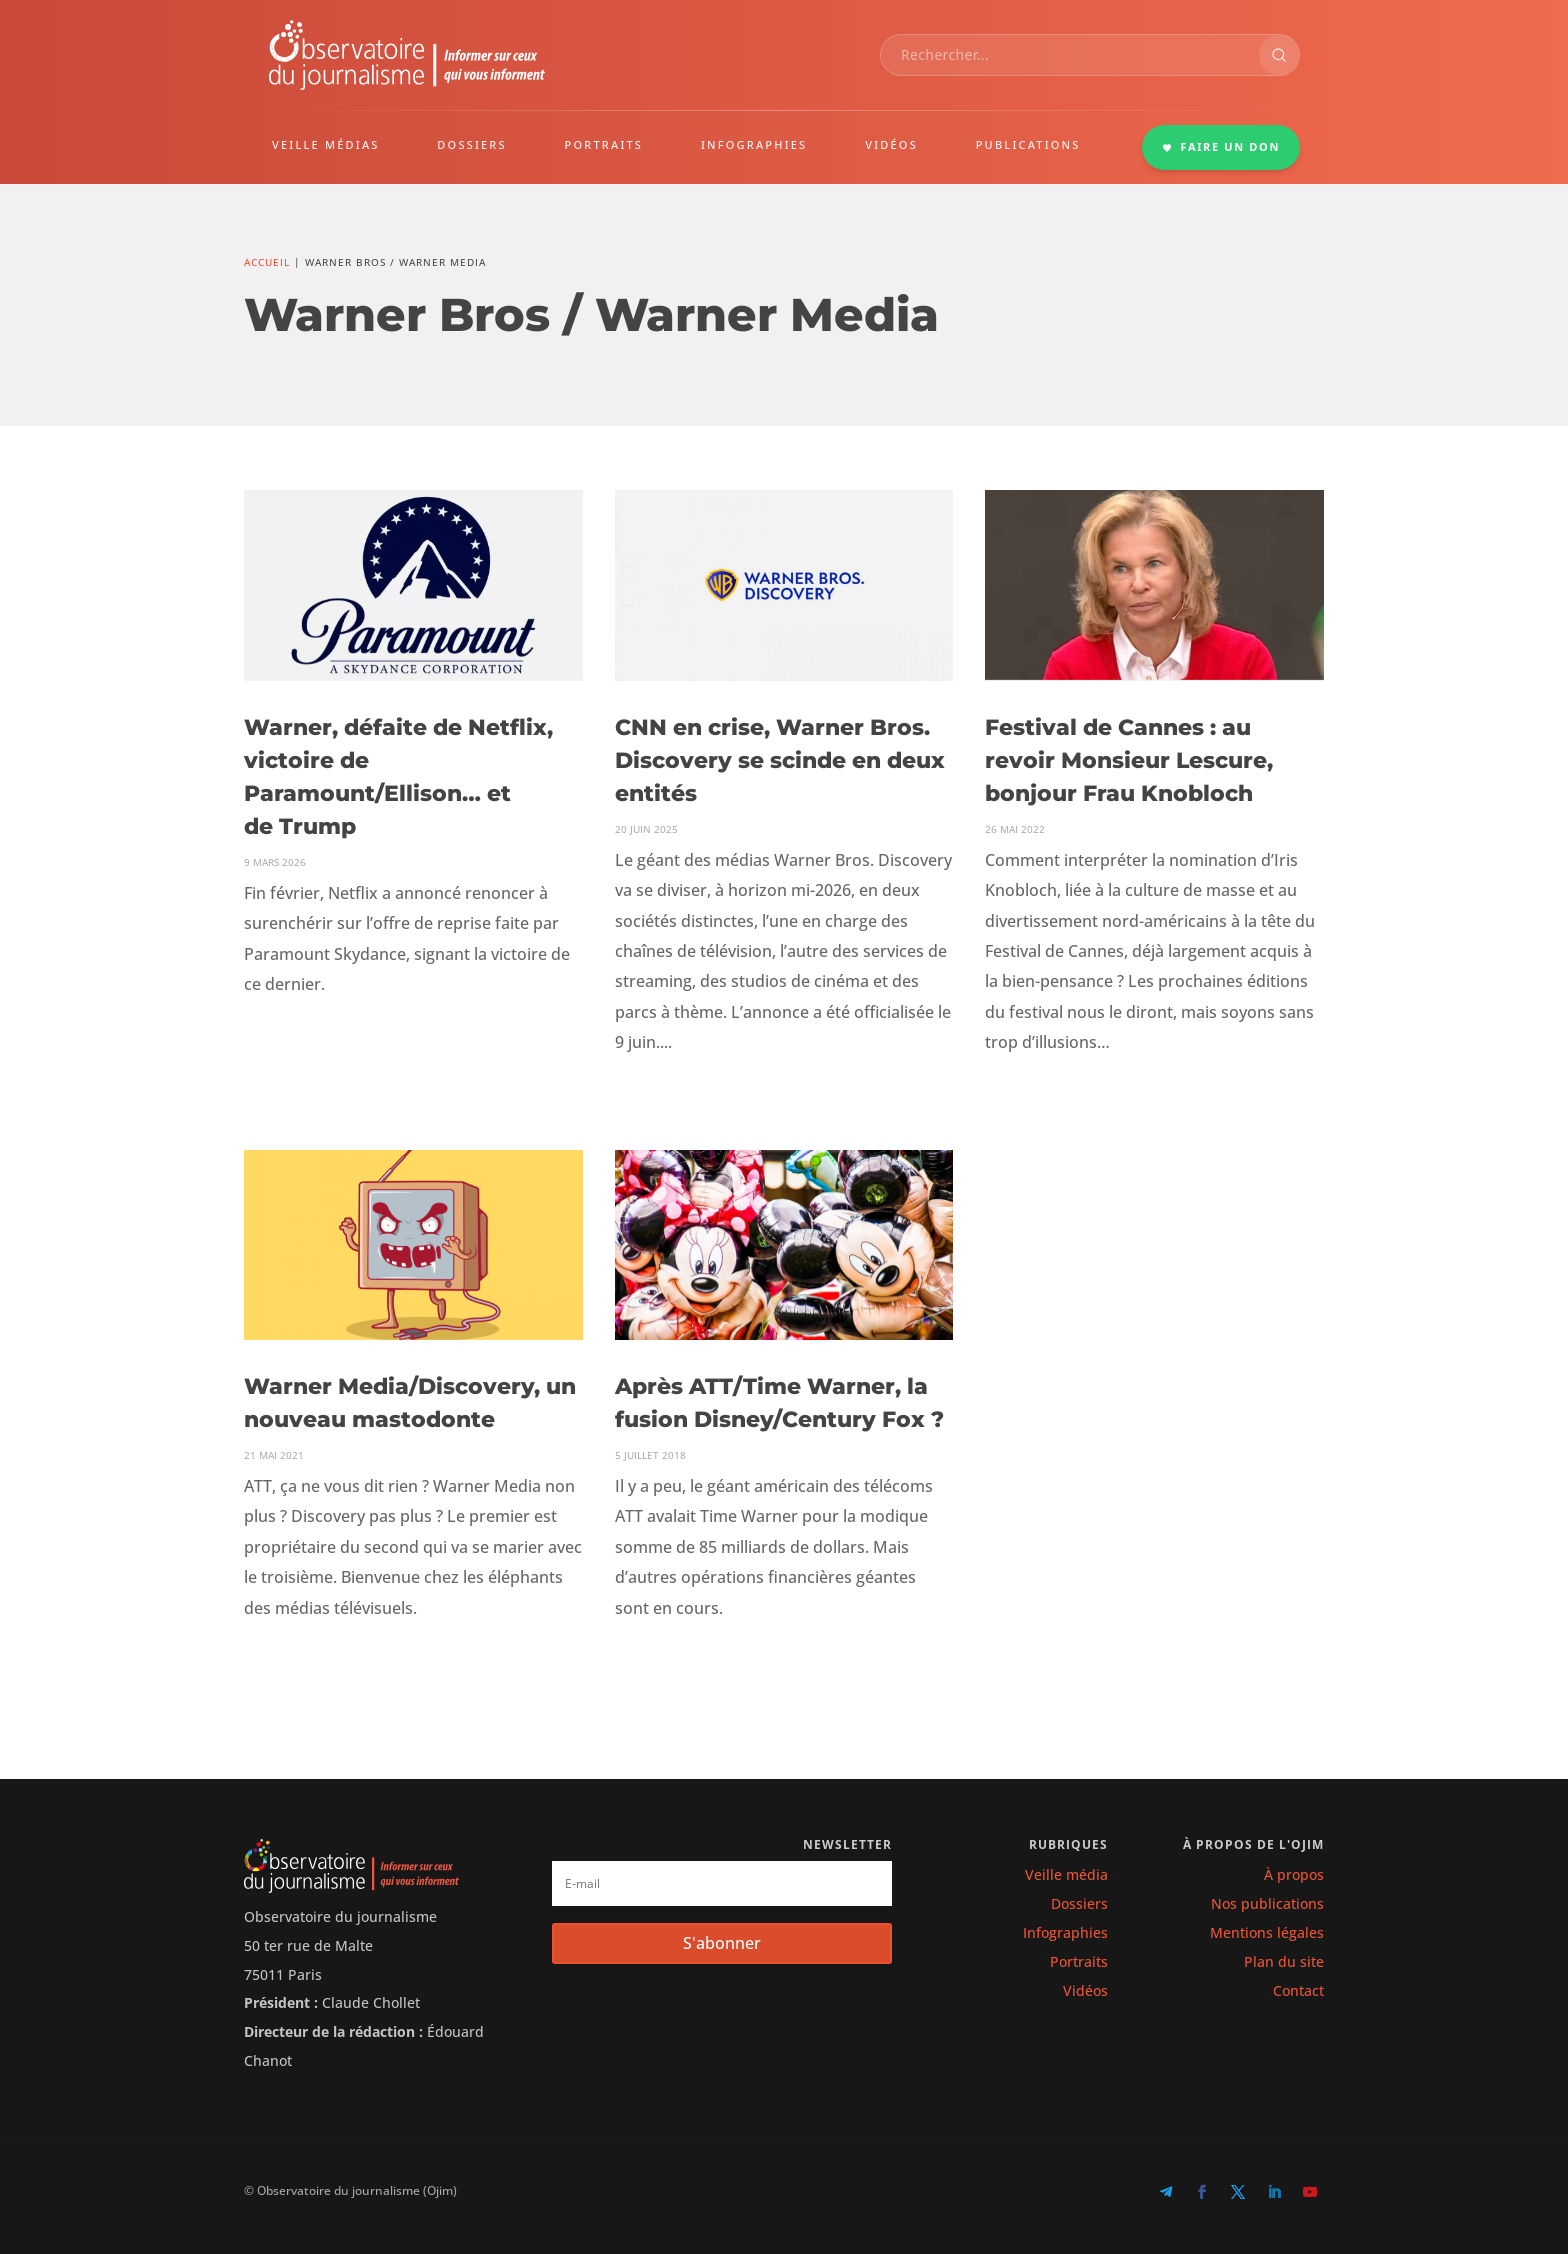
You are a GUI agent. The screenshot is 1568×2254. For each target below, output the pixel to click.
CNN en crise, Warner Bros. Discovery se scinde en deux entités (780, 760)
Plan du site (1284, 1961)
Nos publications (1267, 1903)
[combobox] (1070, 55)
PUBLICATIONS (1028, 144)
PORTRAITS (604, 144)
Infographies (1065, 1932)
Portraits (1079, 1961)
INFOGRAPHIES (754, 144)
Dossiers (1079, 1903)
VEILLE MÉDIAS (326, 144)
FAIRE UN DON (1221, 146)
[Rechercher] (1279, 55)
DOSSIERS (471, 144)
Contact (1298, 1990)
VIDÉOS (891, 144)
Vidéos (1085, 1990)
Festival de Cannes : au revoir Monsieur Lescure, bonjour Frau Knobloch (1129, 760)
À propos (1294, 1874)
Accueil (267, 262)
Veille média (1066, 1874)
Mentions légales (1267, 1932)
